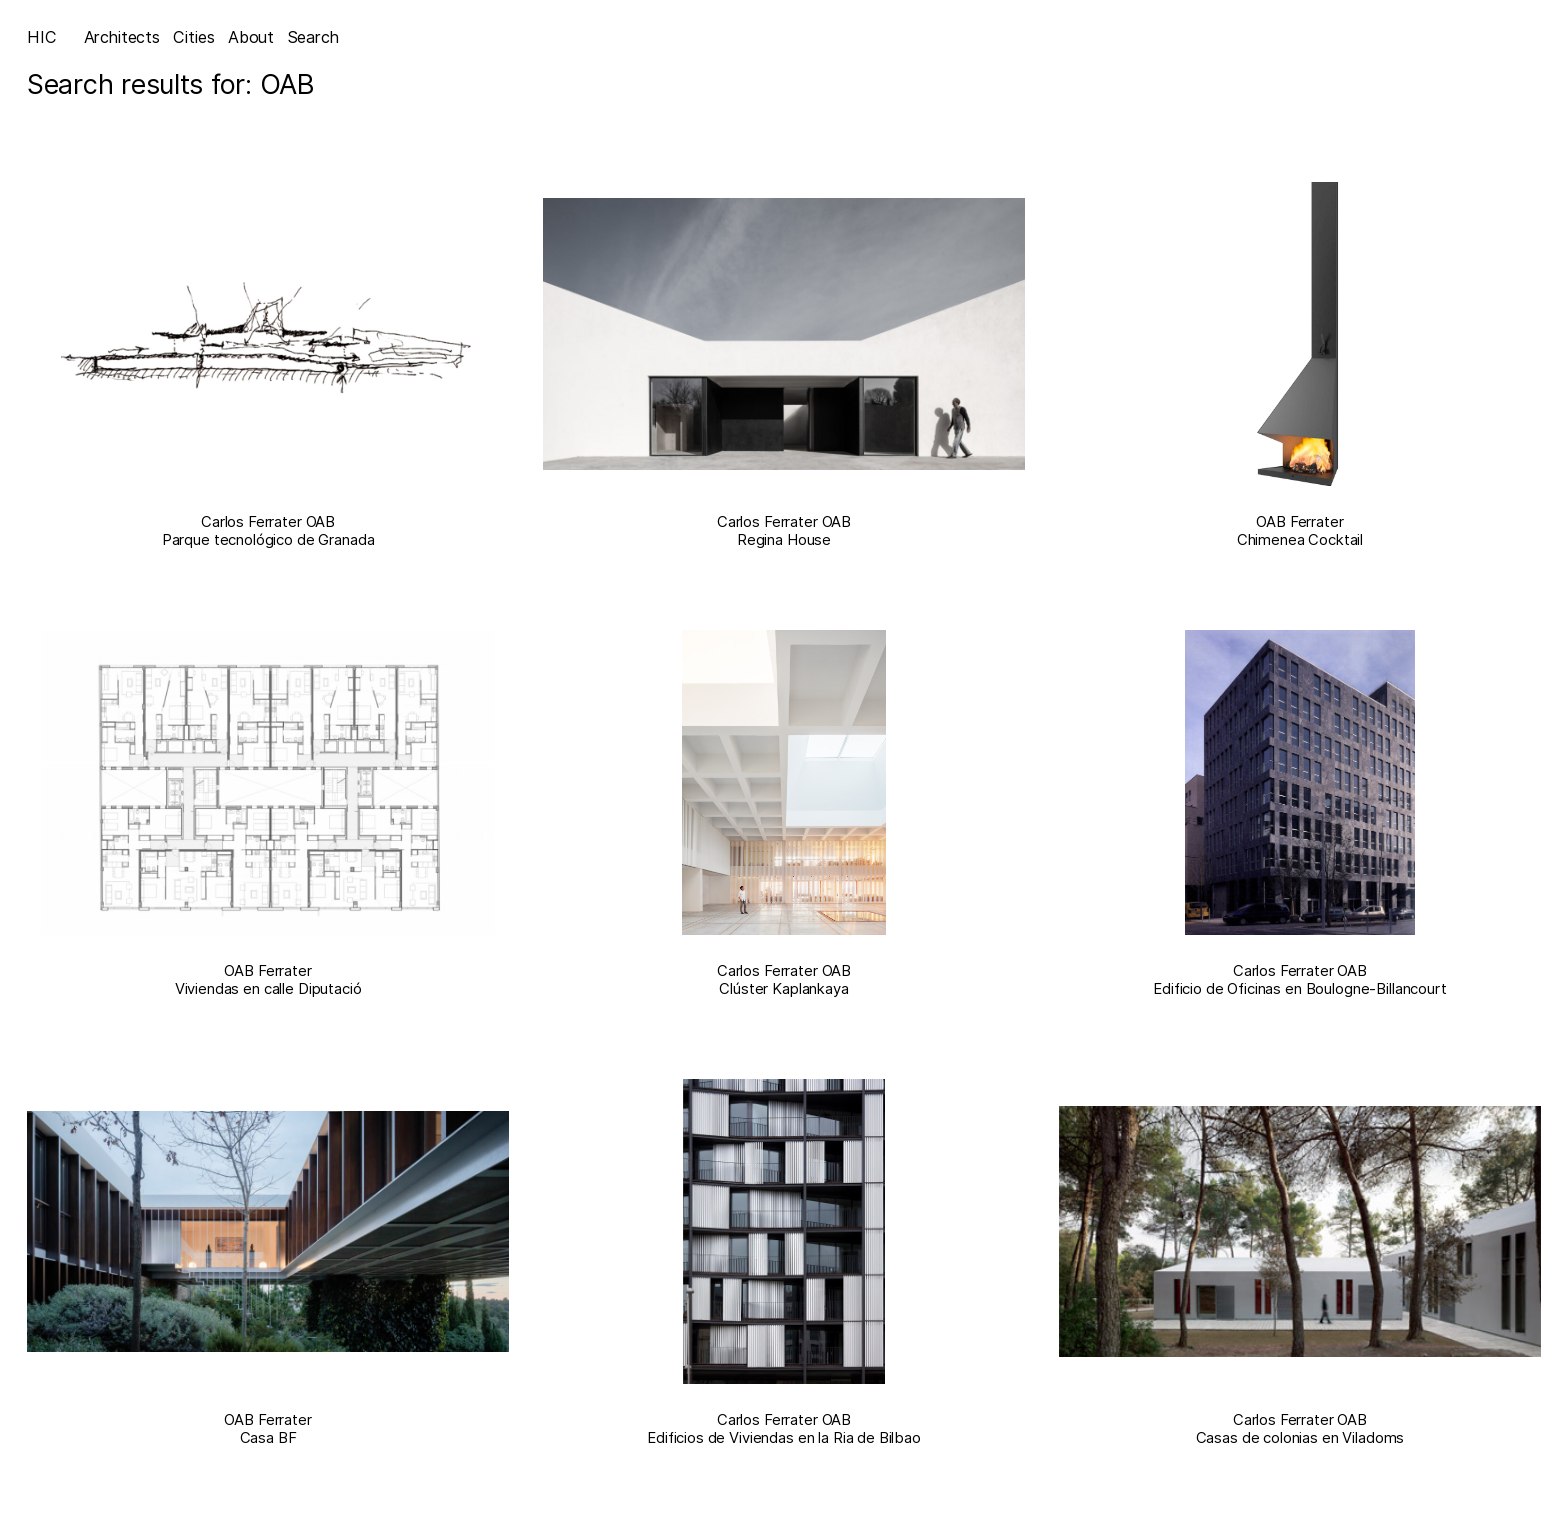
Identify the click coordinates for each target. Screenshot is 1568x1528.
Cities (193, 37)
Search (313, 37)
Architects (122, 37)
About (251, 37)
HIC (42, 37)
